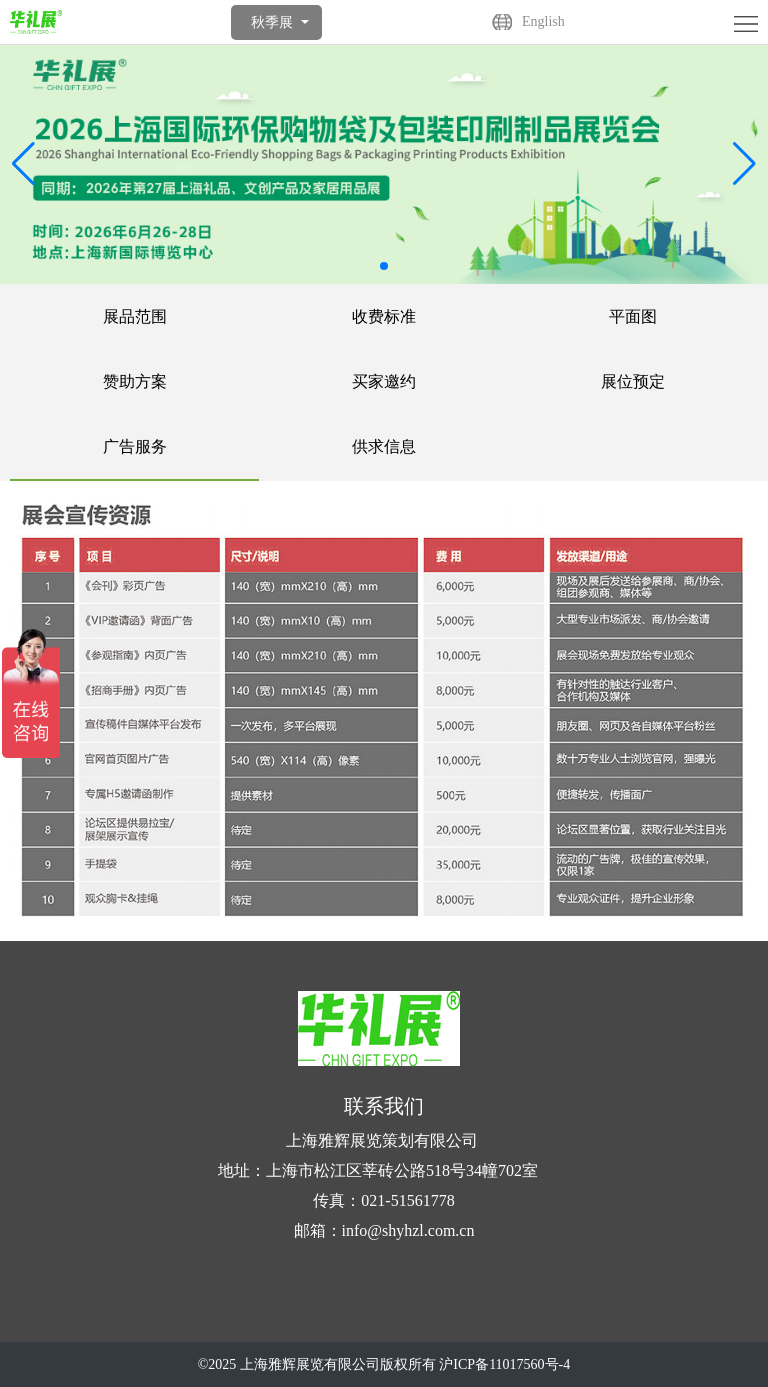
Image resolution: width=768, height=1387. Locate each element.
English (543, 21)
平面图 (633, 316)
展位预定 (633, 381)
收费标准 (384, 316)
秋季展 (272, 22)
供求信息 (384, 446)
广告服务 (135, 446)
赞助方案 (135, 381)
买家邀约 (384, 381)
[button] (744, 164)
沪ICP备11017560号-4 (504, 1364)
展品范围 (135, 316)
